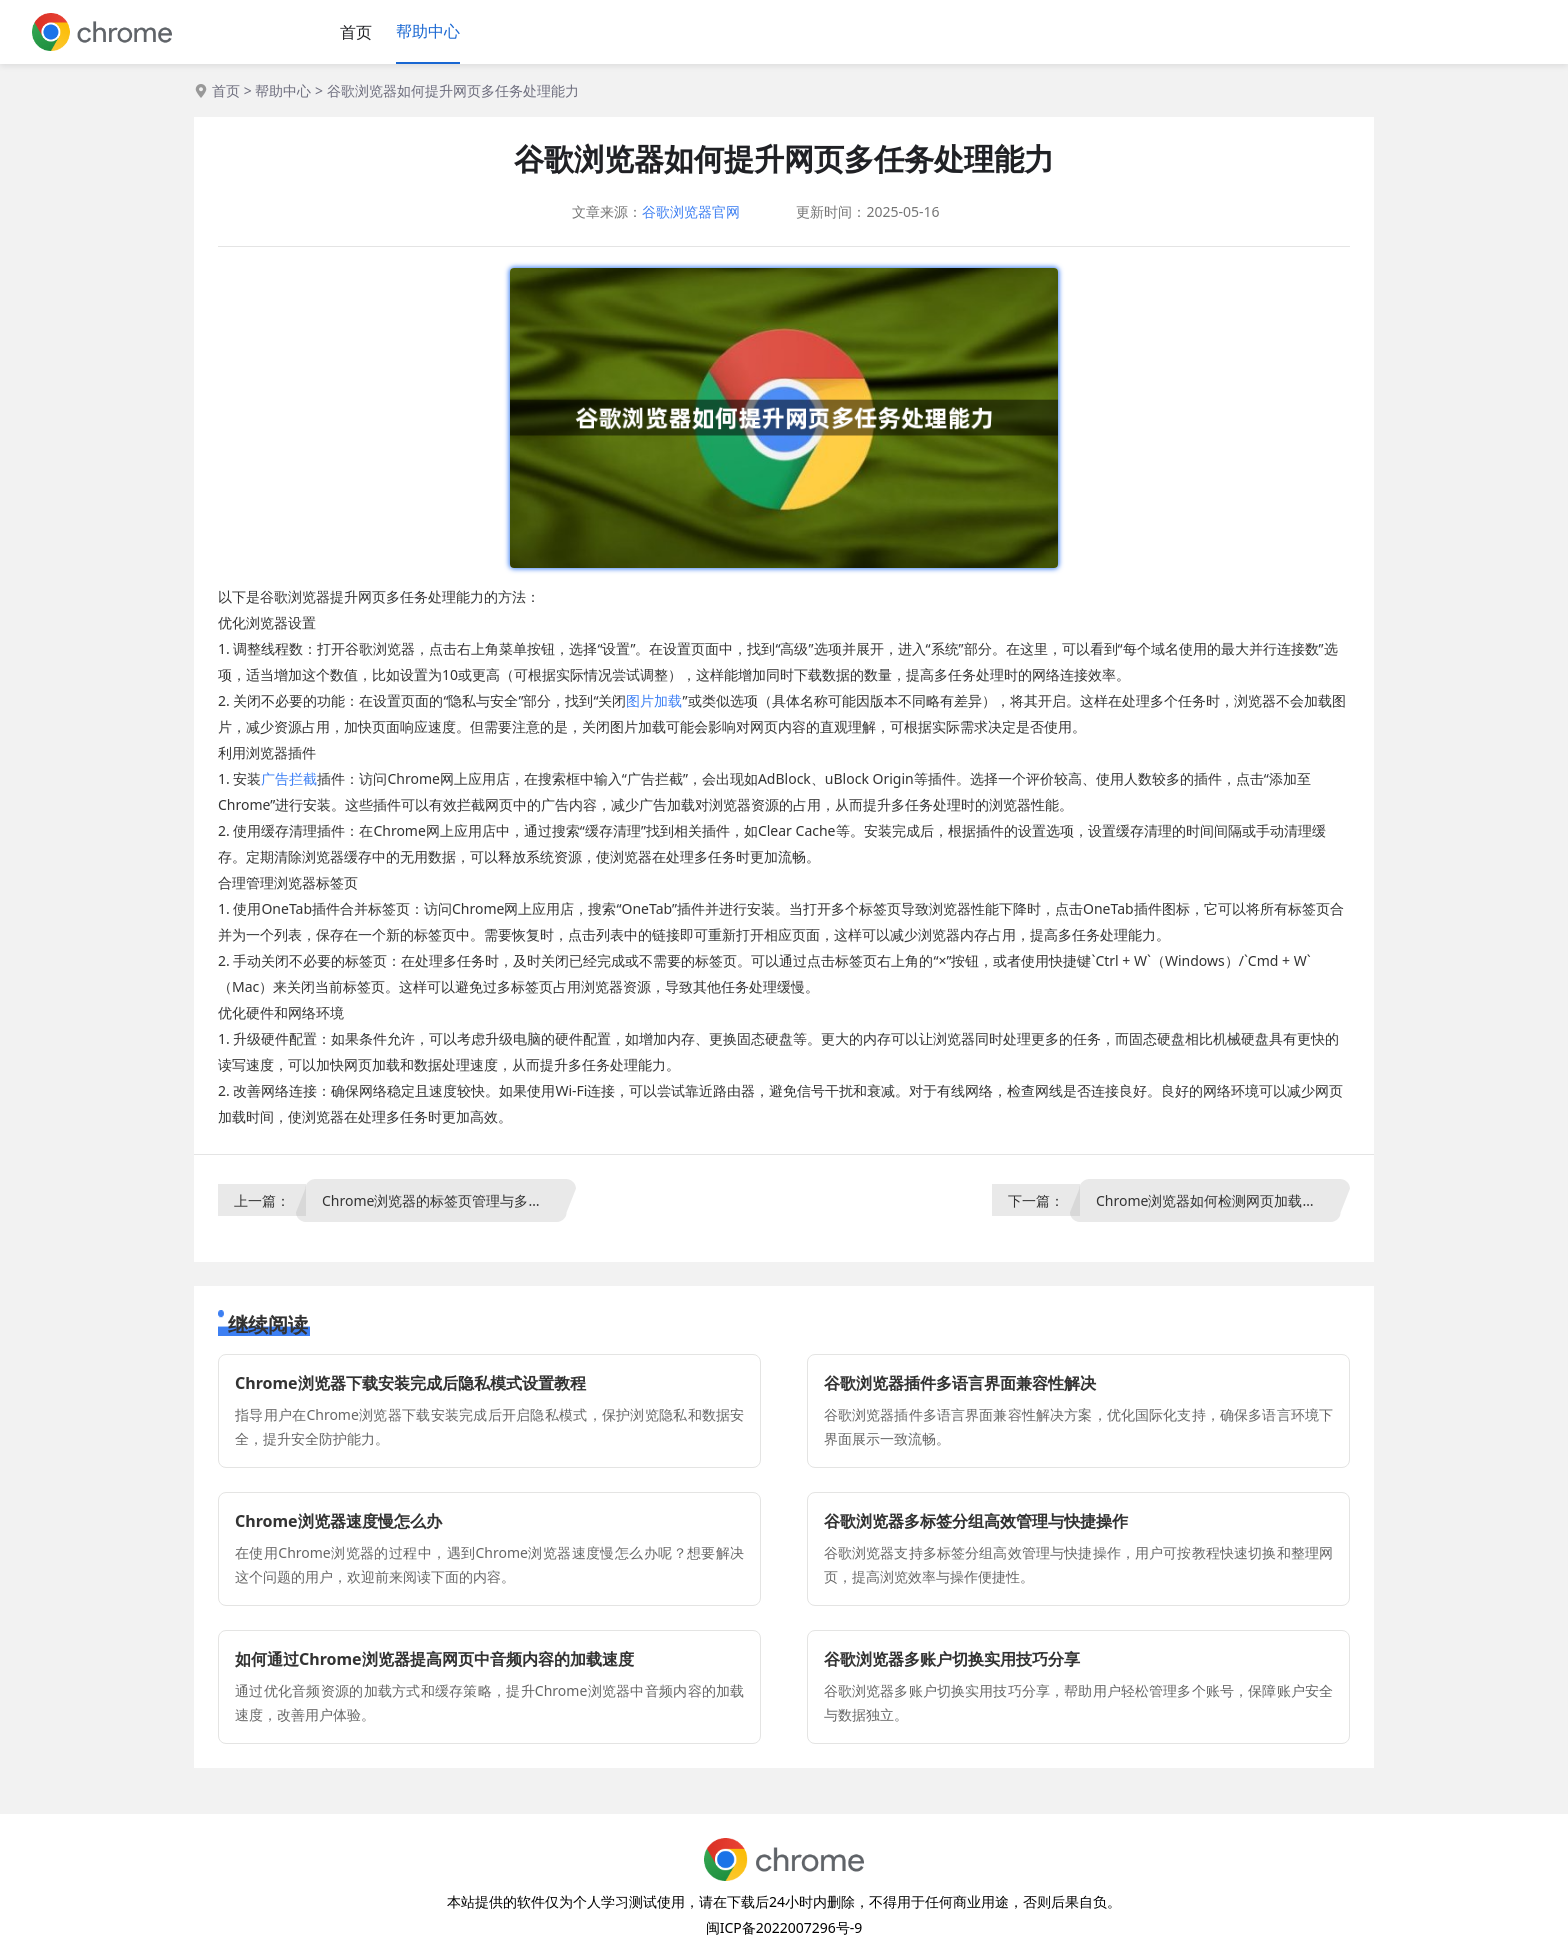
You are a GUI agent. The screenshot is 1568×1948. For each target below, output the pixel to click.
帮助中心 (428, 31)
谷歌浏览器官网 (691, 211)
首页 (356, 32)
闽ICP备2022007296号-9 (784, 1927)
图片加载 (654, 700)
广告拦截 (289, 778)
